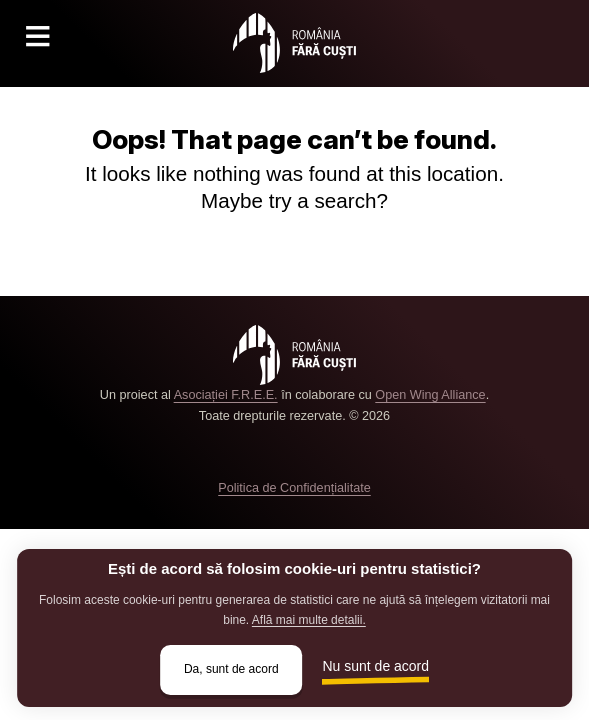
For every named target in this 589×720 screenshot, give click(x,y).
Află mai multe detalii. (309, 620)
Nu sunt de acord (376, 666)
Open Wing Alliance (430, 395)
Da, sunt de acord (231, 669)
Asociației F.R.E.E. (226, 395)
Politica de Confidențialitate (294, 488)
